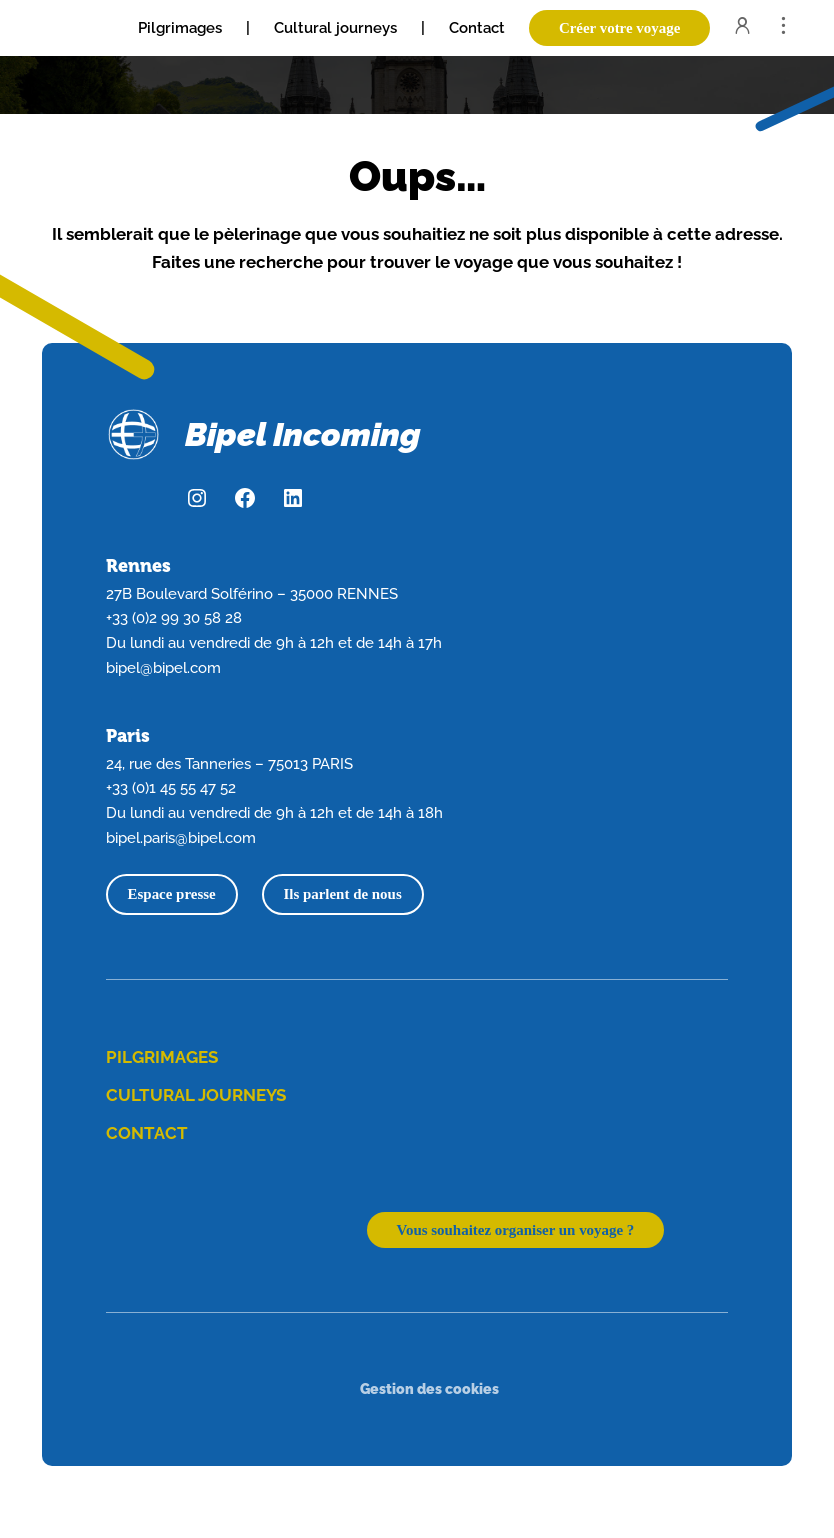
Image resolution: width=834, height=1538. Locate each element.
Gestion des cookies (429, 1388)
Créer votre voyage (619, 28)
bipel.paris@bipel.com (181, 837)
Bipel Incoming (303, 434)
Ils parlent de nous (342, 894)
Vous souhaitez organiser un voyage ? (516, 1230)
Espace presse (172, 894)
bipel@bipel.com (163, 667)
